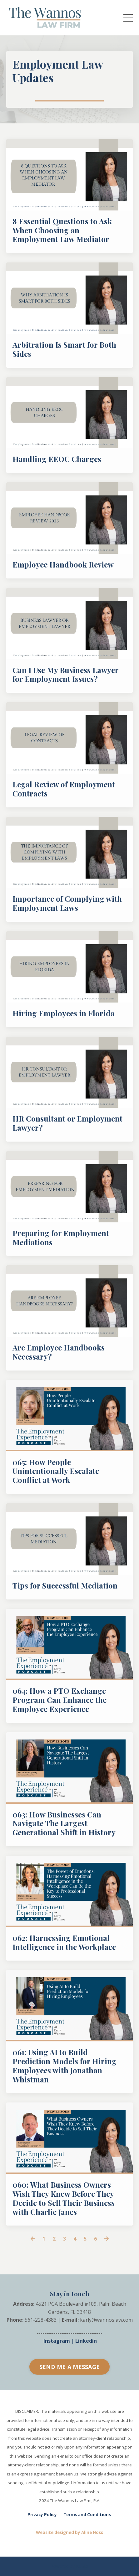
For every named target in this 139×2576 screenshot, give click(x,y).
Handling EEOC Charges (56, 459)
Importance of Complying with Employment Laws (67, 903)
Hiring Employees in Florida (63, 1013)
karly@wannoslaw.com (106, 2319)
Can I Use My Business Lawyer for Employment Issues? (65, 675)
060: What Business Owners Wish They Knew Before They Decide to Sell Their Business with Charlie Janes (63, 2198)
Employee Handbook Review (63, 564)
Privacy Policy (42, 2514)
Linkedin (86, 2340)
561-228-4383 (41, 2319)
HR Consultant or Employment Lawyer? (67, 1123)
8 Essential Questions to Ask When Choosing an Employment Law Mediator (62, 230)
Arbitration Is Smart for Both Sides (64, 349)
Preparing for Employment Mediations (60, 1238)
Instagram (56, 2340)
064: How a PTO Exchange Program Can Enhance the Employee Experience (59, 1699)
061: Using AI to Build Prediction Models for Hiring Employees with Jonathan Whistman (64, 2066)
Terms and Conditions (87, 2514)
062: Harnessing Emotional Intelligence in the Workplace (64, 1942)
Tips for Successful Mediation (64, 1585)
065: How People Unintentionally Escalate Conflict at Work (55, 1471)
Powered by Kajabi (69, 2566)
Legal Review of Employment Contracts (63, 789)
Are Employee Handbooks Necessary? (58, 1352)
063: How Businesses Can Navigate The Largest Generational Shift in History (64, 1823)
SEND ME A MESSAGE (69, 2367)
